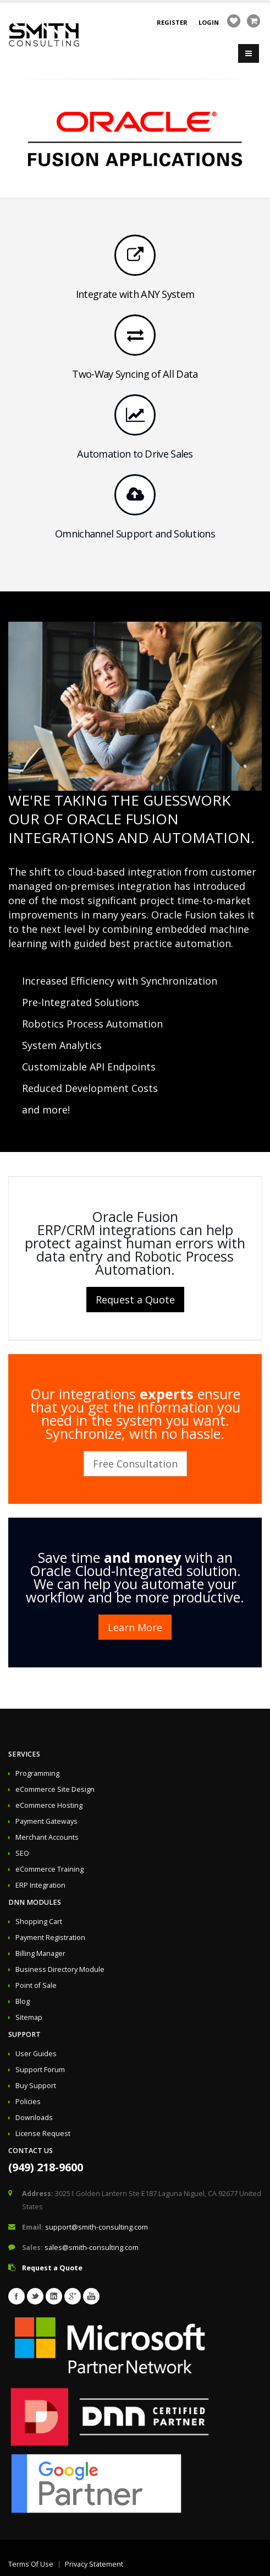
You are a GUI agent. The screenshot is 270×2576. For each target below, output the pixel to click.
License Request (42, 2133)
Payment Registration (50, 1937)
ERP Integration (40, 1885)
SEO (22, 1853)
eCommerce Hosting (48, 1805)
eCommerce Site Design (55, 1789)
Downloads (34, 2117)
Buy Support (35, 2085)
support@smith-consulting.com (96, 2227)
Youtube (91, 2296)
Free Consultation (135, 1463)
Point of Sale (36, 1985)
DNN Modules (34, 1902)
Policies (28, 2101)
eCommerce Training (49, 1869)
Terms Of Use (30, 2564)
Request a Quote (135, 1299)
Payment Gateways (46, 1821)
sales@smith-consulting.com (92, 2247)
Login (209, 22)
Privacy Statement (94, 2564)
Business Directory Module (59, 1969)
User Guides (36, 2053)
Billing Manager (40, 1953)
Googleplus (72, 2296)
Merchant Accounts (47, 1837)
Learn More (135, 1627)
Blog (22, 2001)
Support (24, 2034)
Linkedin (54, 2296)
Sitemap (28, 2017)
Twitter (35, 2296)
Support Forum (40, 2069)
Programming (37, 1773)
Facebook (16, 2296)
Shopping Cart (38, 1921)
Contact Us (30, 2150)
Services (24, 1754)
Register (172, 22)
